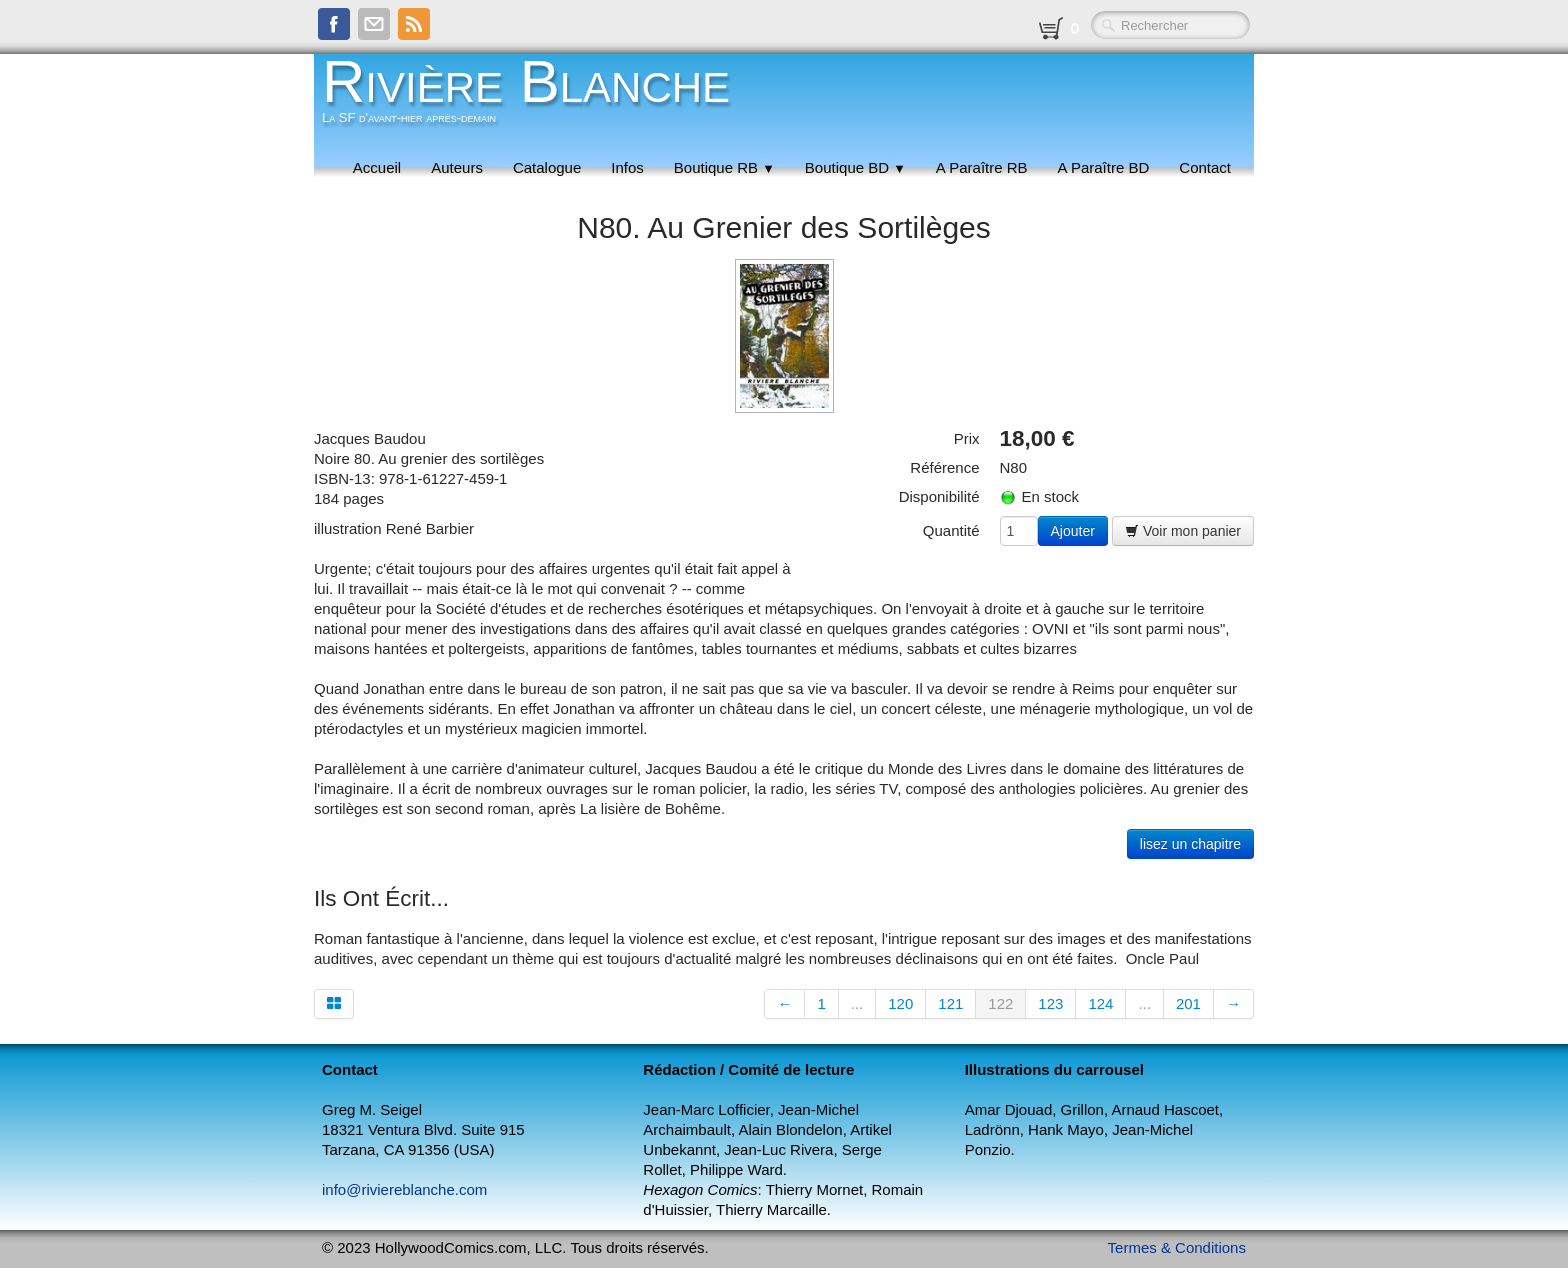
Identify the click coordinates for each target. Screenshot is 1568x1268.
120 (900, 1003)
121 (950, 1003)
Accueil (377, 167)
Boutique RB (724, 167)
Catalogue (547, 167)
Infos (627, 167)
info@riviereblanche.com (404, 1189)
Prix (967, 438)
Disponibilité (939, 496)
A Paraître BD (1104, 167)
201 (1188, 1003)
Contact (1205, 167)
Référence (944, 467)
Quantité (951, 530)
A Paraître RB (982, 167)
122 (1000, 1003)
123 (1050, 1003)
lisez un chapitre (1190, 844)
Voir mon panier (1183, 531)
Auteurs (457, 167)
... (857, 1003)
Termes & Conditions (1177, 1247)
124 (1100, 1003)
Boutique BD (855, 167)
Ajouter (1073, 531)
